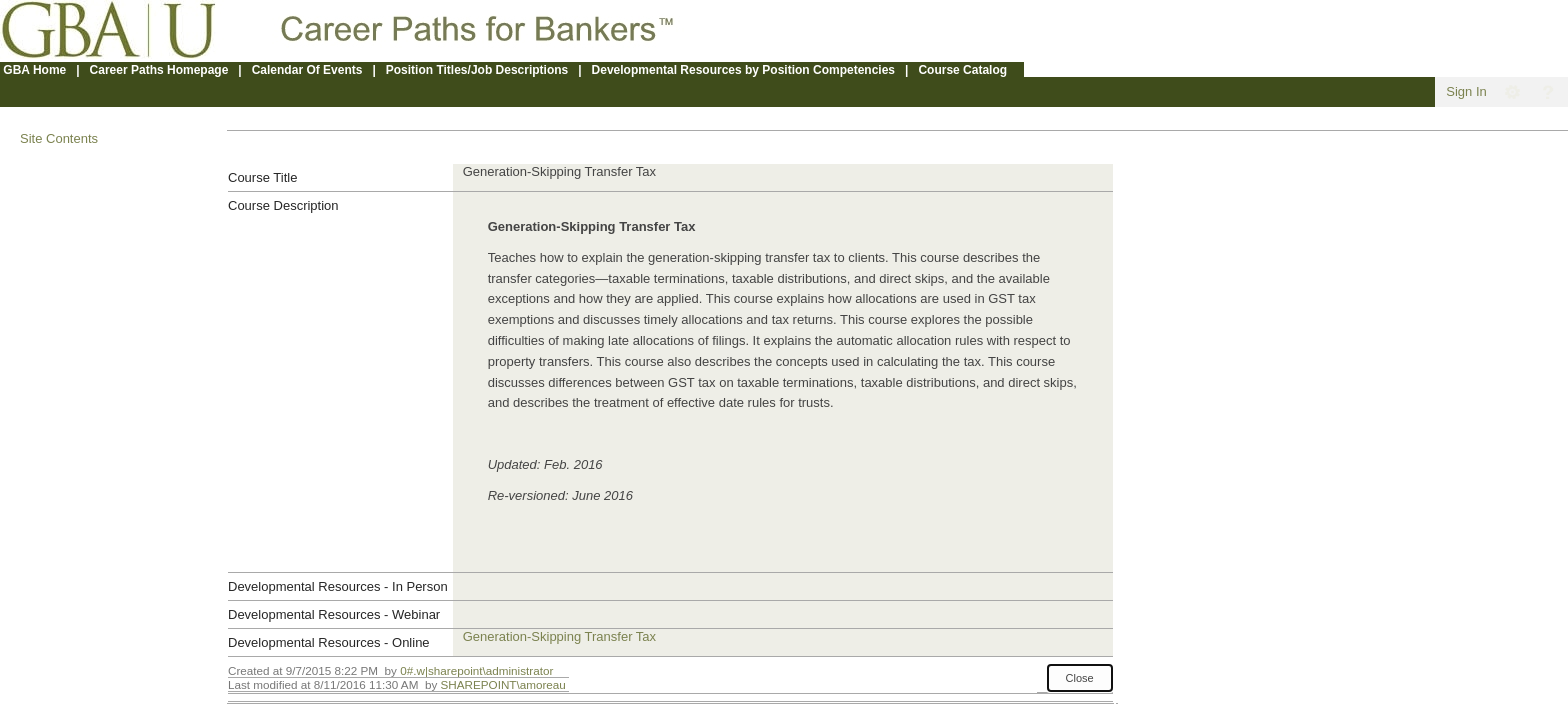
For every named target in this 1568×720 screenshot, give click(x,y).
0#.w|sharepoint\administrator (476, 670)
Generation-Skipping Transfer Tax (559, 636)
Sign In (1466, 91)
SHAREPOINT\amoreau (502, 684)
